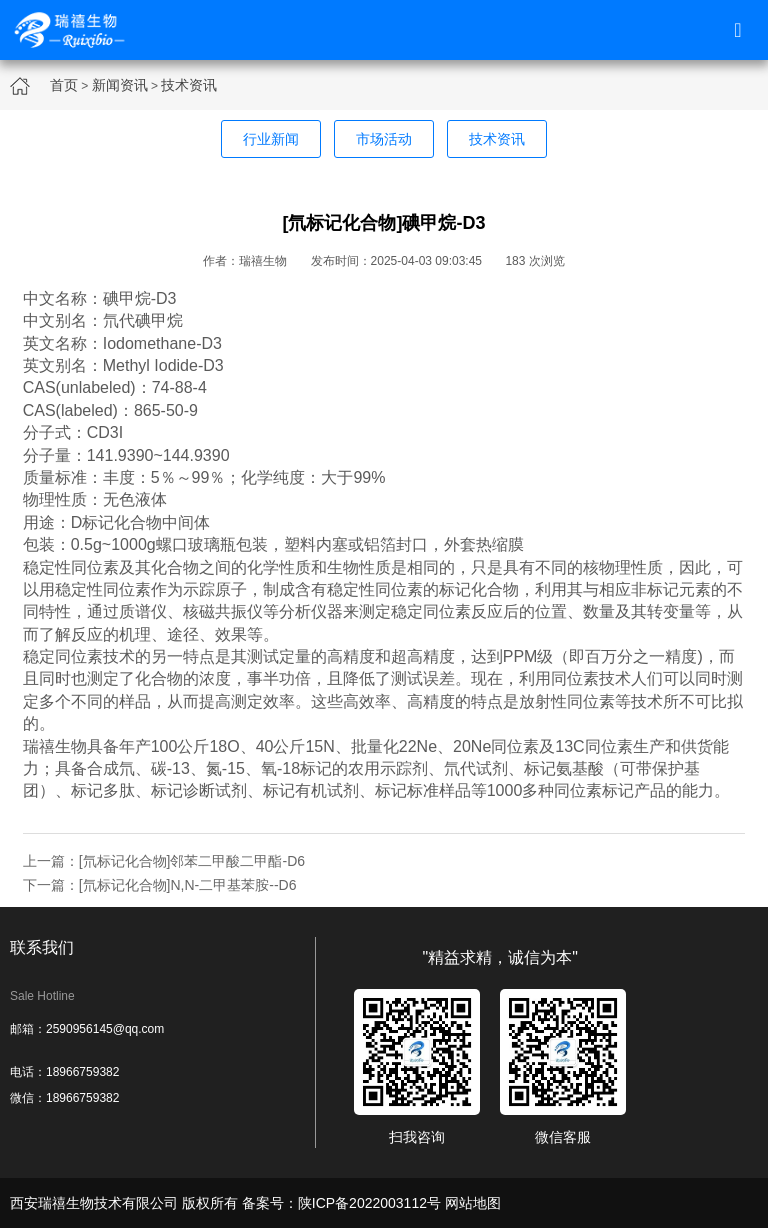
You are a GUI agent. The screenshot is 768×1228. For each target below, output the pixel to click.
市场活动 (384, 139)
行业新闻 (271, 139)
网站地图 (473, 1203)
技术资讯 (189, 85)
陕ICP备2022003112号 (369, 1203)
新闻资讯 (120, 85)
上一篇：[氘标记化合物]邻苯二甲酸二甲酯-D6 (164, 861)
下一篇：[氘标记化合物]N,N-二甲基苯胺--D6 (160, 885)
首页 (64, 85)
